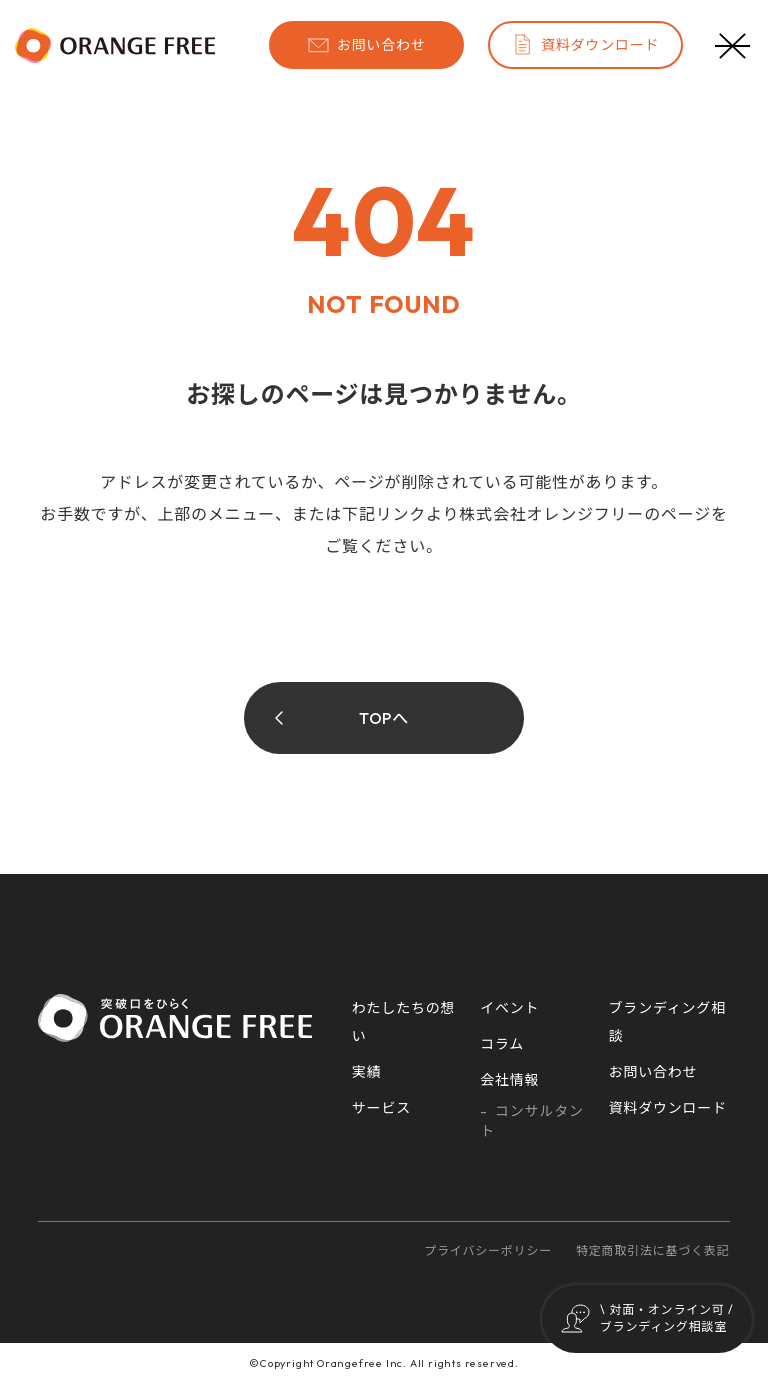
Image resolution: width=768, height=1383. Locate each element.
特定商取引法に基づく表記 (653, 1250)
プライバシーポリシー (488, 1250)
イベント (509, 1008)
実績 (367, 1072)
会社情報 (509, 1080)
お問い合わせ (366, 45)
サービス (381, 1108)
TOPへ (384, 718)
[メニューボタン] (733, 45)
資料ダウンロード (585, 45)
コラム (502, 1044)
